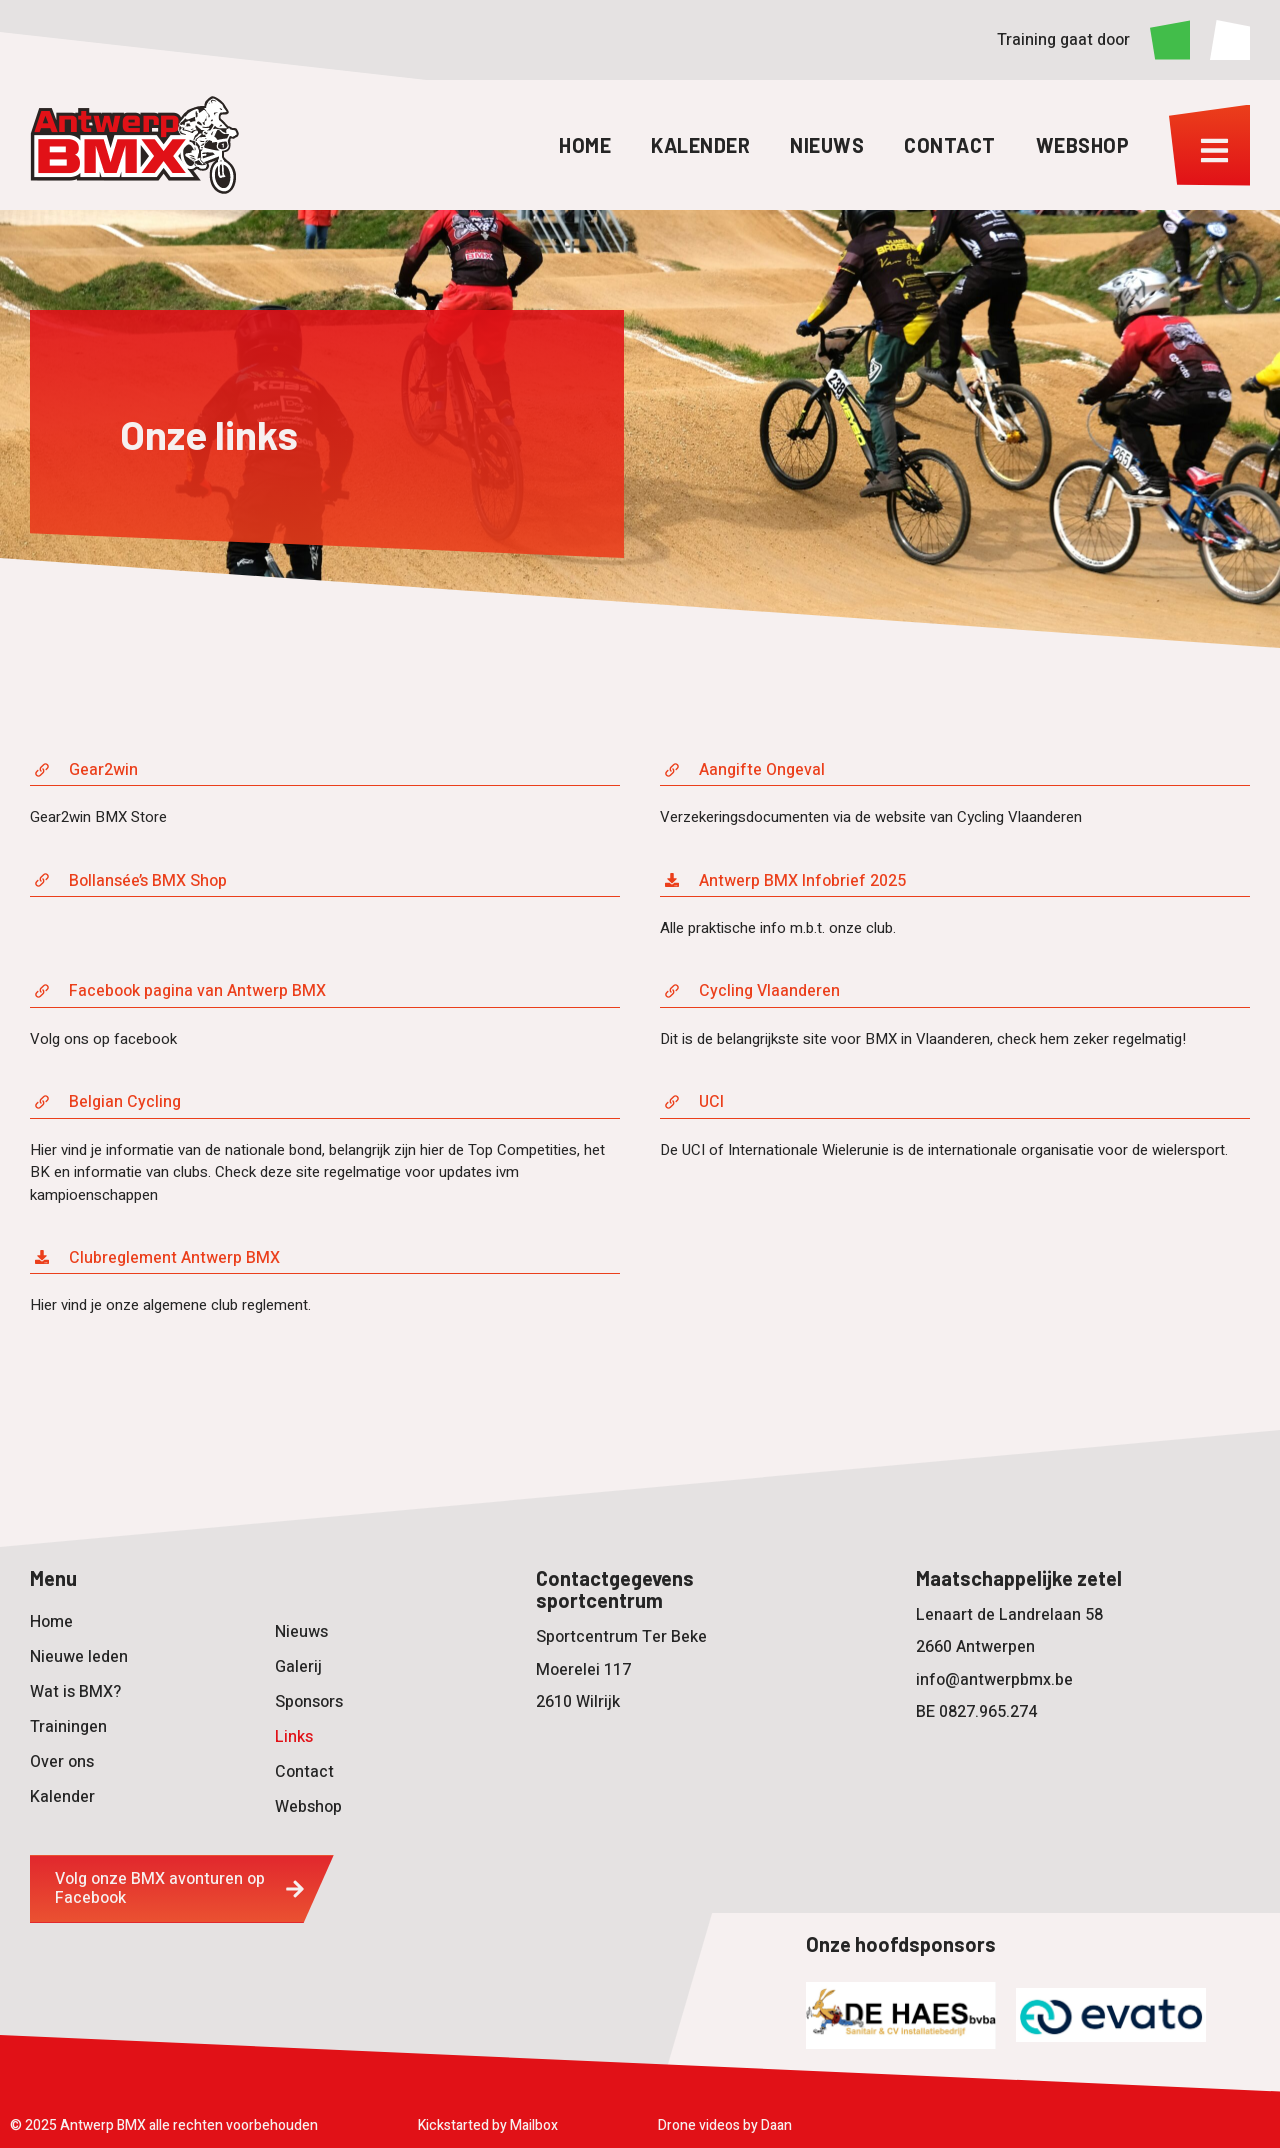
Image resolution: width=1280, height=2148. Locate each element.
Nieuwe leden (79, 1657)
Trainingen (68, 1727)
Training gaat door (1063, 40)
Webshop (1083, 145)
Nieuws (827, 145)
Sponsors (309, 1702)
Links (294, 1737)
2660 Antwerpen (975, 1647)
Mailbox (534, 2125)
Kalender (700, 145)
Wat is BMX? (75, 1692)
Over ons (62, 1762)
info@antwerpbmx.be (994, 1680)
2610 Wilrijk (578, 1702)
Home (585, 145)
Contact (950, 145)
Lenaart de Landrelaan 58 (1009, 1615)
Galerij (298, 1667)
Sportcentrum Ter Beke (621, 1637)
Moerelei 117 (583, 1670)
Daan (776, 2125)
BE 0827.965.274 (976, 1712)
